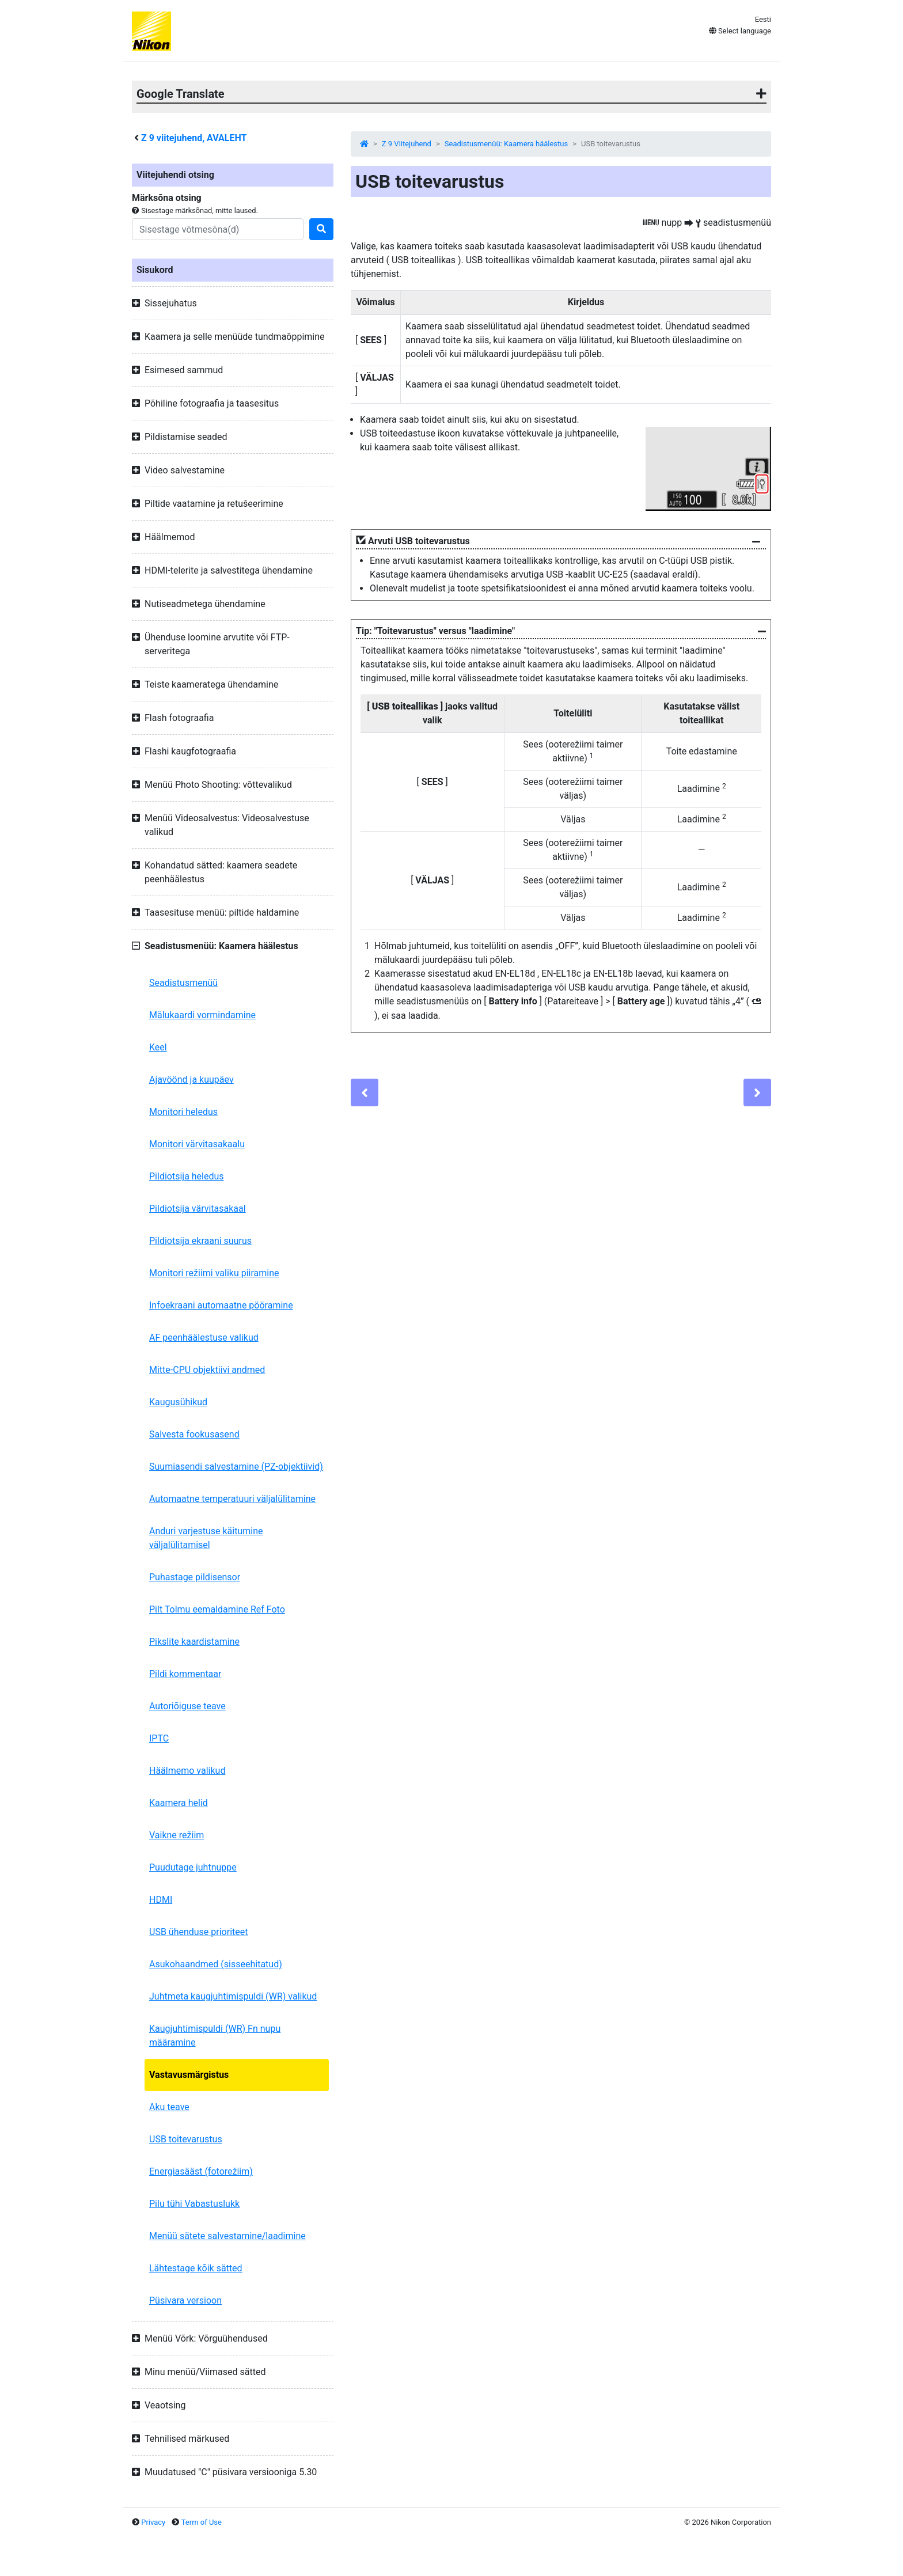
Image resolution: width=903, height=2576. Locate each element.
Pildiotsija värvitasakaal (197, 1208)
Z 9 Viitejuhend (406, 143)
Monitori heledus (183, 1111)
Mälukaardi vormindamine (202, 1015)
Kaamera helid (178, 1802)
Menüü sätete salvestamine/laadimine (227, 2235)
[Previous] (364, 1092)
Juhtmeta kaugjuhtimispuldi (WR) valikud (233, 1996)
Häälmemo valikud (187, 1770)
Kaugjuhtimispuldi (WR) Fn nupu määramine (214, 2035)
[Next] (757, 1092)
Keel (158, 1047)
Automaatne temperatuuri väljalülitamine (232, 1498)
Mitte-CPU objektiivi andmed (207, 1369)
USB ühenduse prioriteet (198, 1931)
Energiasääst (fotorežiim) (201, 2171)
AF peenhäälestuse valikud (204, 1337)
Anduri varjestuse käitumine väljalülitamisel (206, 1538)
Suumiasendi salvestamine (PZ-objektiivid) (236, 1466)
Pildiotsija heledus (186, 1176)
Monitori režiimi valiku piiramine (214, 1273)
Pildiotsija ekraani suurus (200, 1240)
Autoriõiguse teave (187, 1706)
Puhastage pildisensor (194, 1577)
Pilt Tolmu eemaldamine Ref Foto (217, 1609)
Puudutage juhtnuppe (193, 1867)
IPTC (159, 1738)
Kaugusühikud (178, 1402)
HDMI (160, 1899)
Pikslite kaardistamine (194, 1641)
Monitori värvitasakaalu (197, 1144)
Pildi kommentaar (185, 1673)
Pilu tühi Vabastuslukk (194, 2203)
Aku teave (169, 2106)
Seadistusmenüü (183, 982)
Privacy (153, 2522)
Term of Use (201, 2522)
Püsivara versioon (185, 2300)
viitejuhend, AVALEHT (193, 137)
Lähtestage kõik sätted (195, 2268)
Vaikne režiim (176, 1835)
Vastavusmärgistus (189, 2074)
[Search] (217, 229)
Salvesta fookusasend (194, 1434)
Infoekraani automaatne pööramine (221, 1305)
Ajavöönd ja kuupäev (191, 1079)
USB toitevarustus (185, 2139)
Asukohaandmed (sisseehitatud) (215, 1964)
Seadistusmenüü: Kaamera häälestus (506, 143)
